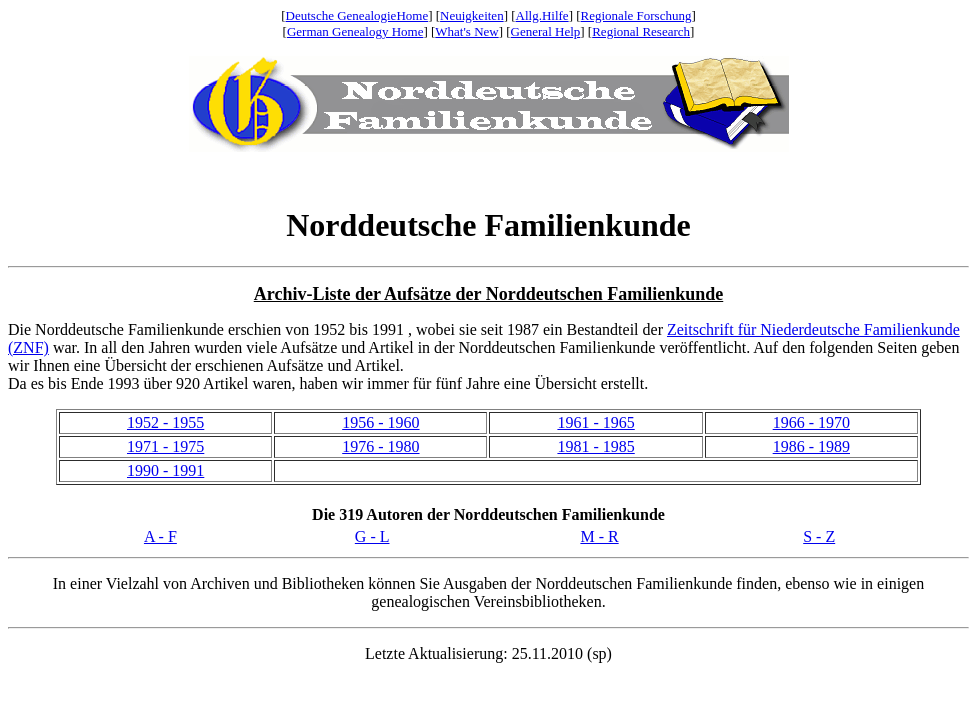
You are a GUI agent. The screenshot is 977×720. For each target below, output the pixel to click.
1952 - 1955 (165, 422)
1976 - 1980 (380, 446)
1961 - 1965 (595, 422)
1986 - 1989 (811, 446)
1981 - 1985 (595, 446)
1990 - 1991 (165, 470)
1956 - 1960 (380, 422)
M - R (599, 536)
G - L (372, 536)
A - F (160, 536)
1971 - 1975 (165, 446)
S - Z (819, 536)
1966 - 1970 (811, 422)
